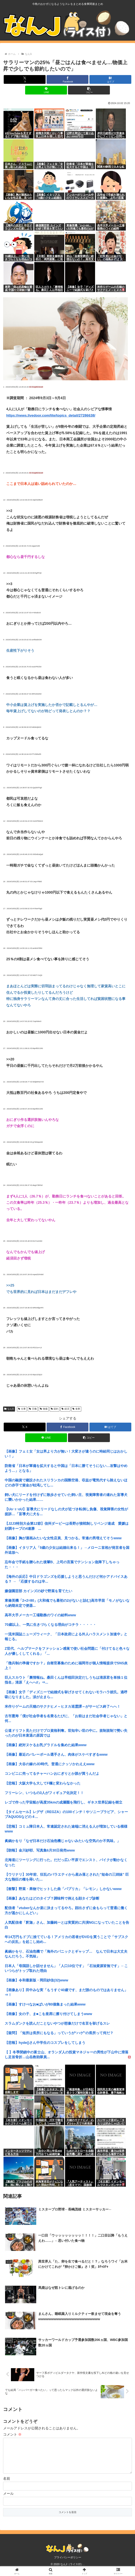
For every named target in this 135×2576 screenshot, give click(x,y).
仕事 (22, 1408)
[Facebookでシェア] (67, 79)
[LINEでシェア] (46, 90)
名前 (6, 2485)
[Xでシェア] (25, 79)
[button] (89, 90)
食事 (76, 1408)
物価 (44, 1408)
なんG (9, 1408)
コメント (12, 2434)
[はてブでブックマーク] (110, 79)
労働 (33, 1408)
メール (8, 2500)
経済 (65, 1408)
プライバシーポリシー (67, 2563)
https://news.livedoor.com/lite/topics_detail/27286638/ (50, 415)
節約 (54, 1408)
